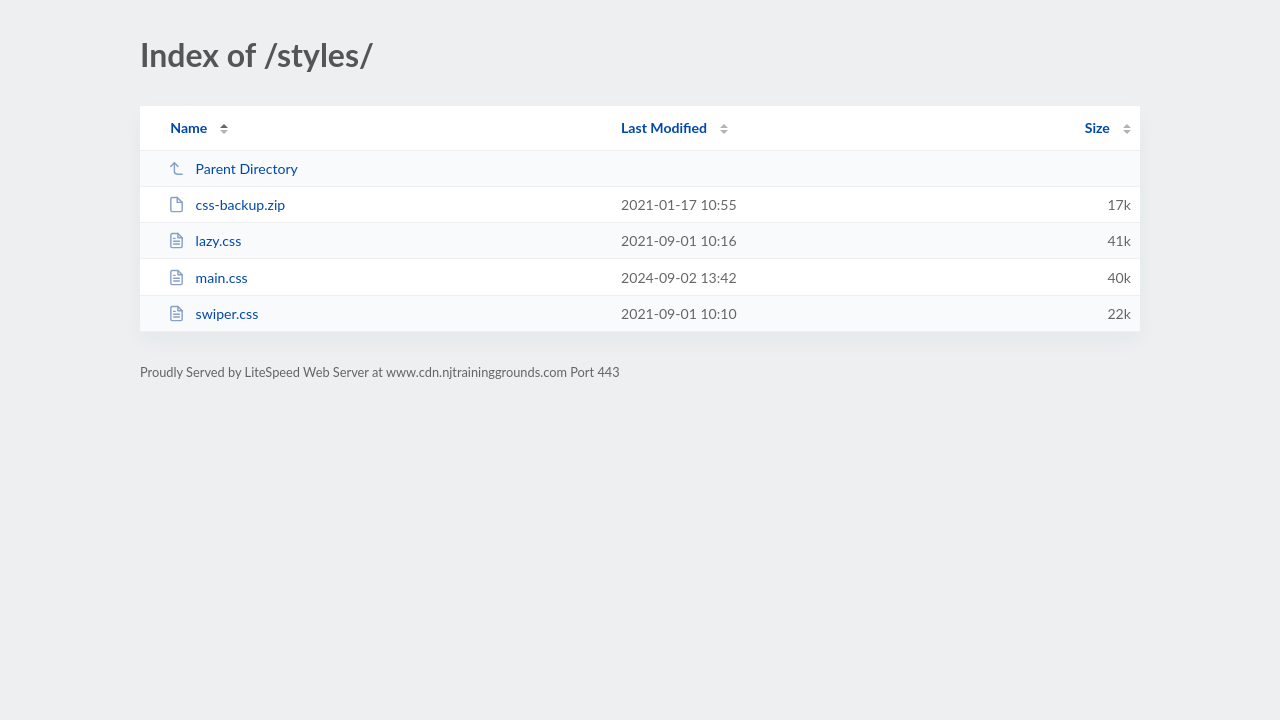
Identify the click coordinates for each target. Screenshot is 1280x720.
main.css (208, 277)
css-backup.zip (226, 204)
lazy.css (204, 240)
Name (188, 127)
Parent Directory (233, 168)
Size (1097, 127)
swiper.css (213, 313)
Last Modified (664, 127)
